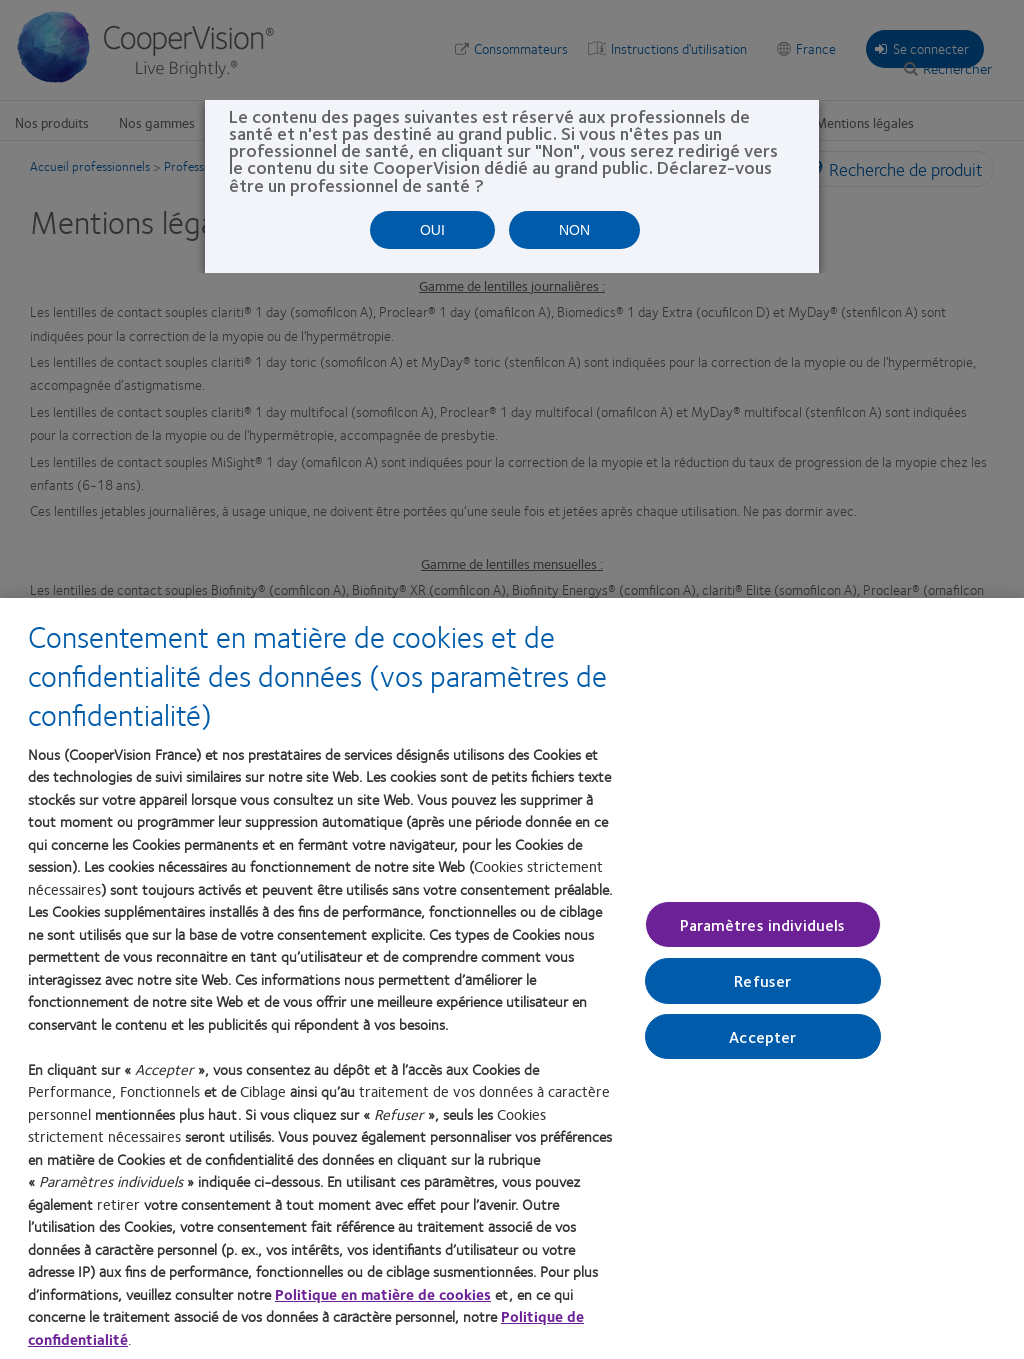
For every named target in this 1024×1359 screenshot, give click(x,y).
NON (574, 230)
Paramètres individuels (763, 924)
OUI (432, 230)
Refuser (762, 980)
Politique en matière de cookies (383, 1294)
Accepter (762, 1035)
